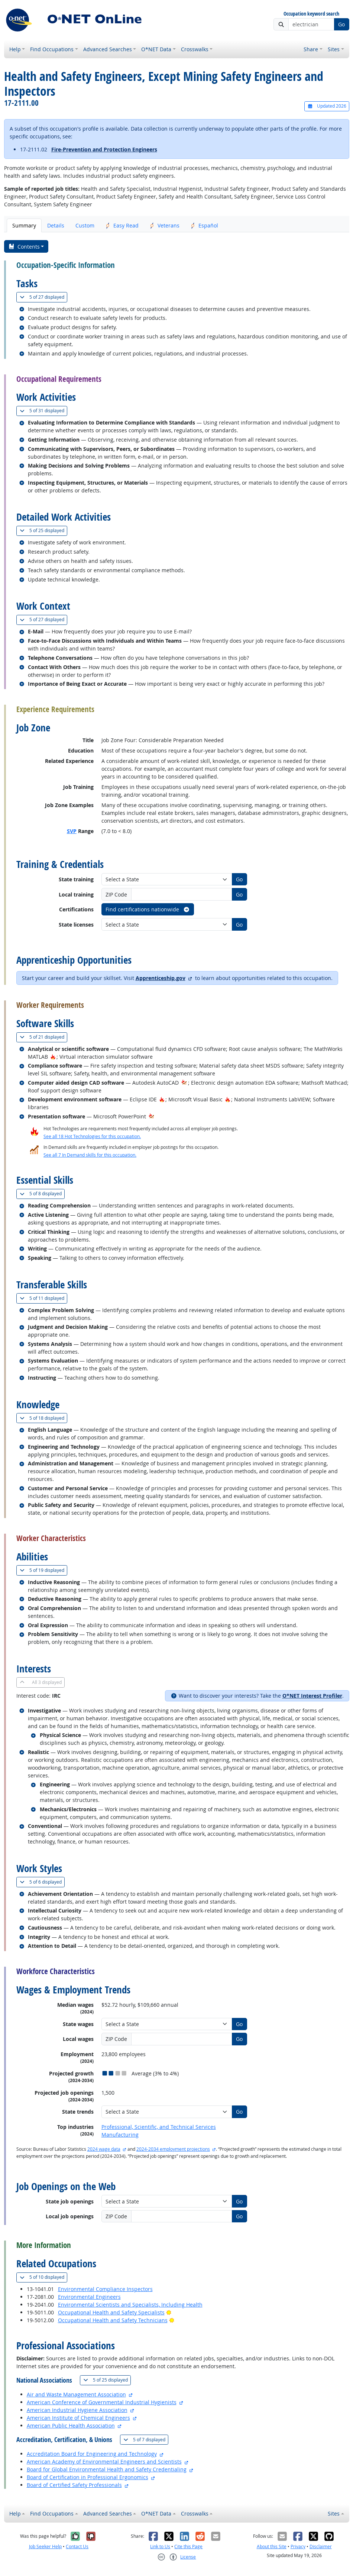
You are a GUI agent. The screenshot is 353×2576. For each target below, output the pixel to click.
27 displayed (43, 297)
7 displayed (146, 2439)
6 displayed (42, 1881)
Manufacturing (120, 2134)
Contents (24, 246)
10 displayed (43, 2277)
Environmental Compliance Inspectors (105, 2288)
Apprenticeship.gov (160, 977)
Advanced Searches (107, 49)
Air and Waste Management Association (76, 2394)
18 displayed (43, 1418)
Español (204, 225)
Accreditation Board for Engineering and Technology (92, 2453)
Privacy (298, 2546)
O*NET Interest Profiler (312, 1695)
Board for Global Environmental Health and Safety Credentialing (107, 2469)
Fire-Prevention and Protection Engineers (104, 149)
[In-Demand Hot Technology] (184, 1082)
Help (15, 49)
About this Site (271, 2546)
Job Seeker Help (45, 2546)
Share (311, 49)
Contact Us (77, 2546)
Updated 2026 (326, 106)
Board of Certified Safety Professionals (74, 2484)
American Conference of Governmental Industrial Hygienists (101, 2402)
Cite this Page (188, 2546)
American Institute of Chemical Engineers (78, 2417)
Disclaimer (321, 2546)
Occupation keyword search (311, 14)
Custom (84, 225)
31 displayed (43, 410)
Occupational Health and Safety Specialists (111, 2312)
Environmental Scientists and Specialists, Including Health (130, 2304)
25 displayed (43, 530)
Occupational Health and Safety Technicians (113, 2320)
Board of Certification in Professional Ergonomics (87, 2477)
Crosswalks (194, 49)
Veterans (164, 225)
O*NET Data (156, 49)
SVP (72, 831)
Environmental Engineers (89, 2296)
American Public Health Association (71, 2425)
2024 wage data (103, 2149)
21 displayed (43, 1036)
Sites (334, 49)
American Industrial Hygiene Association (77, 2409)
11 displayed (43, 1298)
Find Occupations (52, 49)
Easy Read (122, 225)
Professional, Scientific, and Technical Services (158, 2126)
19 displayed (43, 1570)
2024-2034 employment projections (173, 2149)
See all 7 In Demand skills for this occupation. (89, 1155)
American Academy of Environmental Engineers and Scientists (104, 2461)
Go (341, 24)
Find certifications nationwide (148, 909)
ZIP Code (116, 894)
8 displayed (42, 1193)
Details (55, 225)
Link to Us (160, 2546)
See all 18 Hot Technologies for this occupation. (92, 1136)
